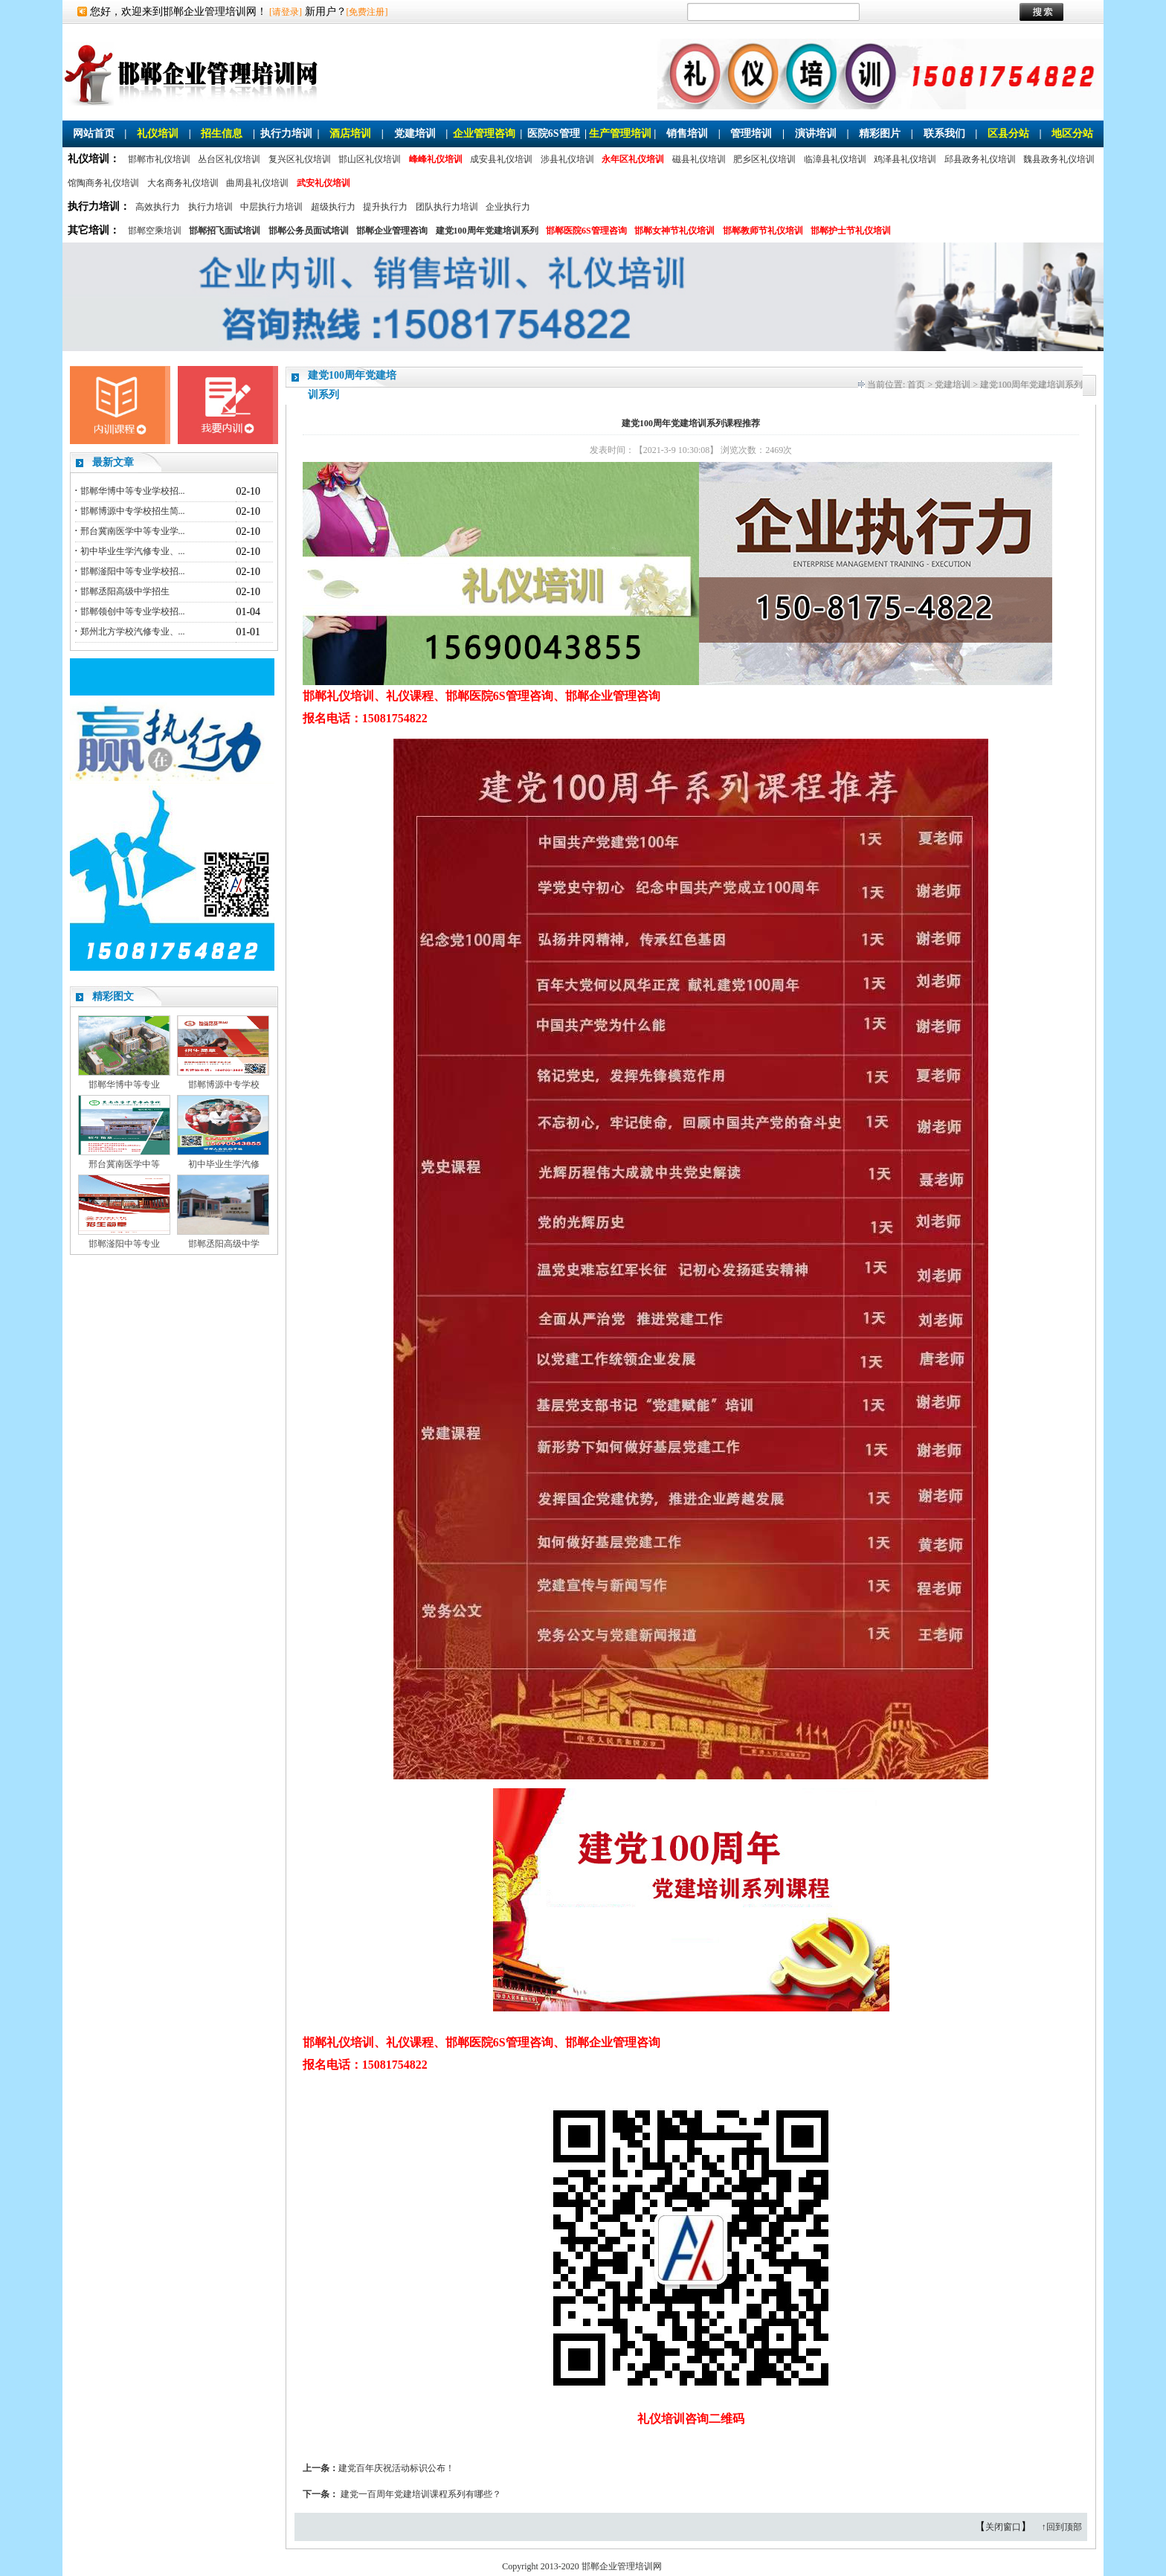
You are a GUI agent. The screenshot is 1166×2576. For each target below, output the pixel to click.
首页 (916, 384)
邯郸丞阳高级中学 (224, 1244)
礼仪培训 (157, 133)
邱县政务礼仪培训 (980, 159)
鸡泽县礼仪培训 (905, 159)
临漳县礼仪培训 (835, 159)
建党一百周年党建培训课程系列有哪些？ (421, 2494)
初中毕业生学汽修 (224, 1164)
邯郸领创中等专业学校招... (132, 611)
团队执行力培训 (447, 207)
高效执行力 (157, 207)
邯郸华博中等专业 (124, 1084)
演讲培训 (816, 133)
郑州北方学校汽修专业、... (132, 631)
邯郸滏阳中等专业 (124, 1244)
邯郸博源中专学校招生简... (132, 511)
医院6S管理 (553, 133)
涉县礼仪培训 (567, 159)
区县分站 (1008, 133)
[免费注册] (367, 12)
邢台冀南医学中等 (124, 1164)
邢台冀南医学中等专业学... (132, 531)
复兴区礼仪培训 (299, 159)
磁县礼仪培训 (699, 159)
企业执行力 (508, 207)
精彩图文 (113, 996)
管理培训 (751, 133)
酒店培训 (350, 133)
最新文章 (113, 462)
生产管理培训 (620, 133)
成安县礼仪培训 (501, 159)
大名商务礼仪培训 (183, 183)
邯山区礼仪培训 (369, 159)
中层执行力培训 (271, 207)
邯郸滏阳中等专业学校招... (132, 571)
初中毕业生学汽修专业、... (132, 551)
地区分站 (1072, 133)
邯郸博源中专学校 (224, 1084)
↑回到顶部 (1062, 2527)
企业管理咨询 (484, 133)
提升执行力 (385, 207)
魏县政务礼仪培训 (1059, 159)
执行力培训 (286, 133)
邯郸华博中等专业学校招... (132, 491)
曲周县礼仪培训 (257, 183)
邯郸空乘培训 (154, 230)
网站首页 (94, 133)
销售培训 (687, 133)
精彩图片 (880, 133)
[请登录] (285, 12)
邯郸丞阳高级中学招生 (125, 591)
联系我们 (944, 133)
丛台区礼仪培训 (229, 159)
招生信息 (221, 133)
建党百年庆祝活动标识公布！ (396, 2468)
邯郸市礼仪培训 (159, 159)
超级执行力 (333, 207)
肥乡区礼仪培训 (764, 159)
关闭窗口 (1003, 2527)
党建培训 (415, 133)
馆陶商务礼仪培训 (103, 183)
